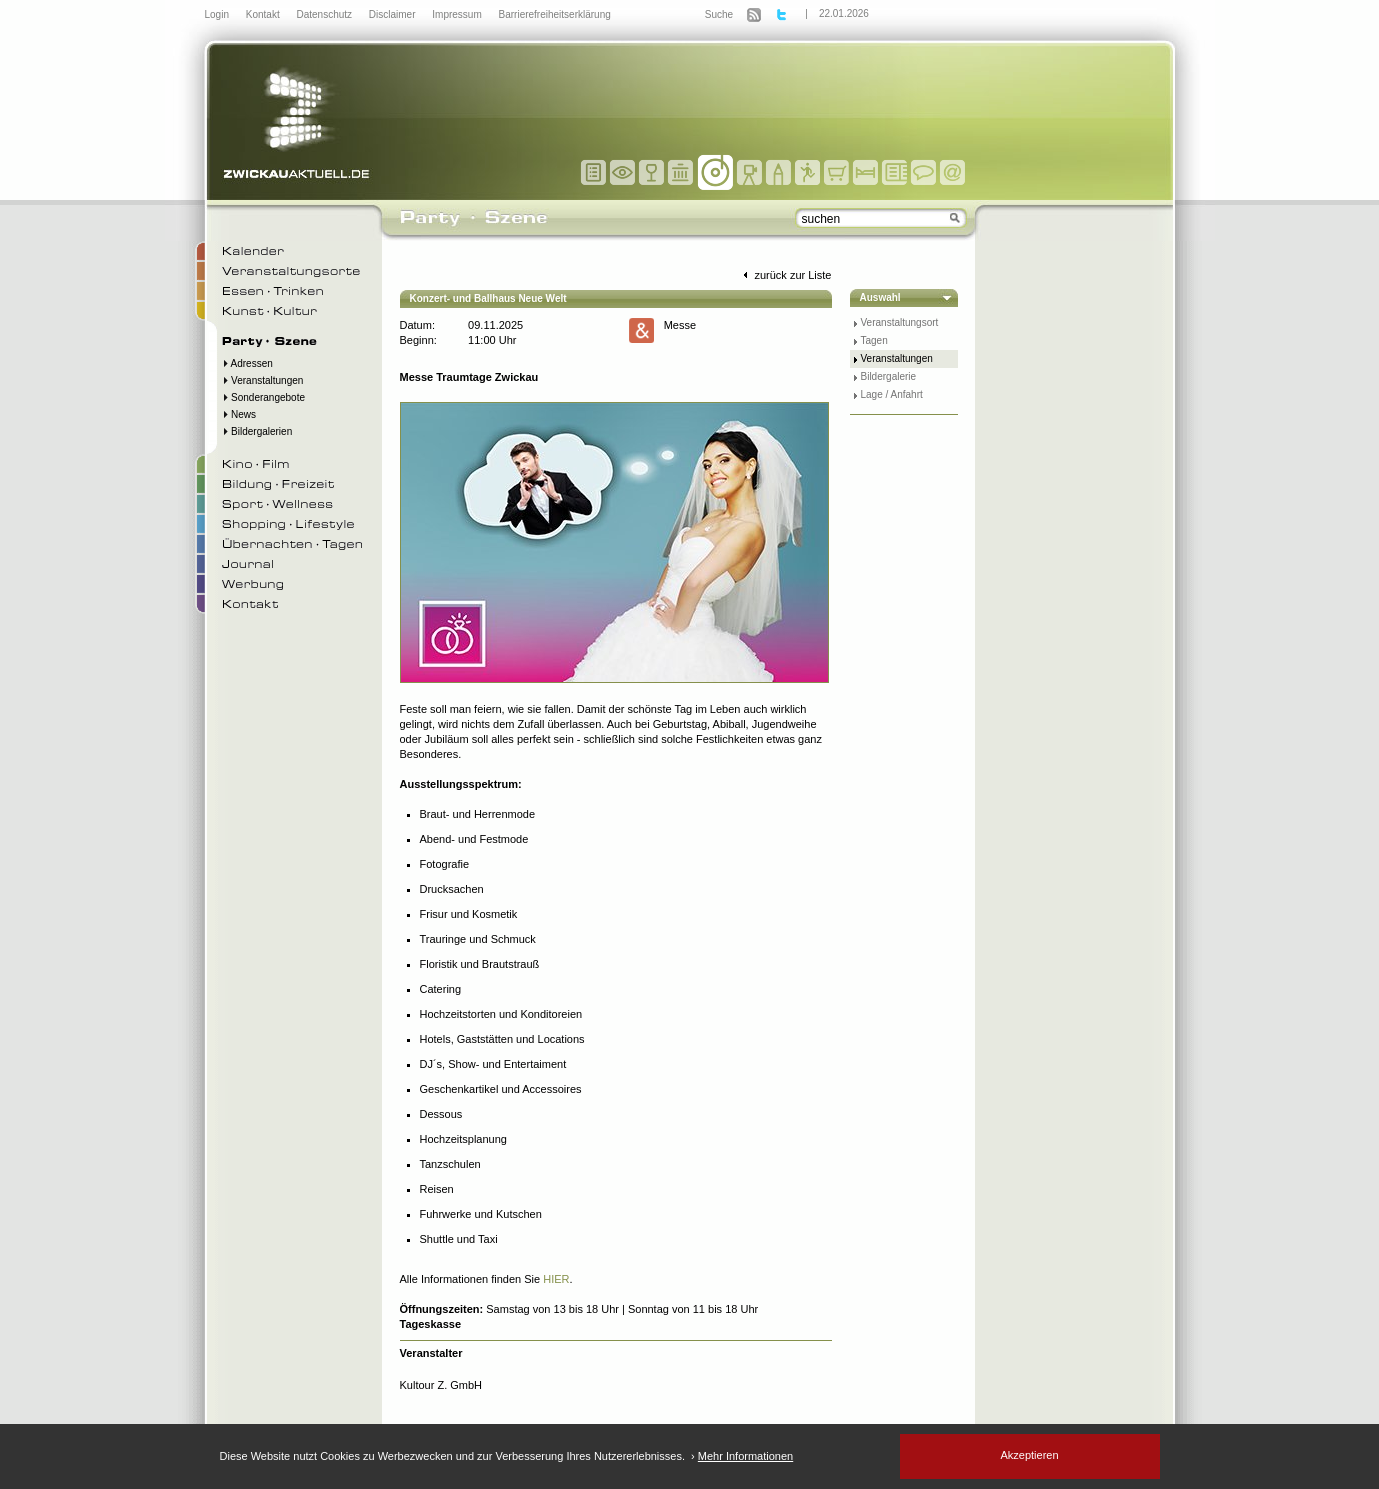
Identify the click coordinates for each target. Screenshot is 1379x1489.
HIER (556, 1279)
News (239, 414)
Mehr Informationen (745, 1456)
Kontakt (264, 14)
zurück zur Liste (785, 275)
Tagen (874, 340)
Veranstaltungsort (900, 322)
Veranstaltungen (263, 380)
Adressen (247, 363)
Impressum (458, 14)
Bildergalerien (257, 431)
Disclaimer (393, 14)
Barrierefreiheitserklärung (555, 14)
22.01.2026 (844, 13)
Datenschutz (325, 14)
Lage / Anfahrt (892, 394)
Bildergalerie (889, 376)
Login (218, 14)
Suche (719, 14)
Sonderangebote (264, 397)
